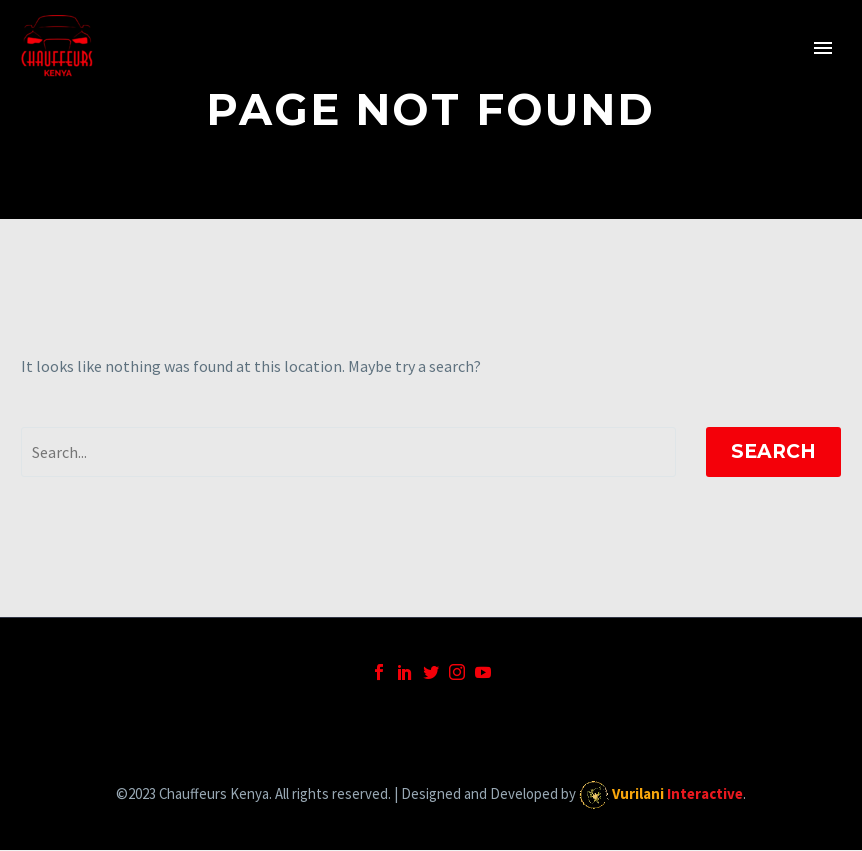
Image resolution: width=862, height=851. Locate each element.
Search (773, 451)
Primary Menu (823, 48)
